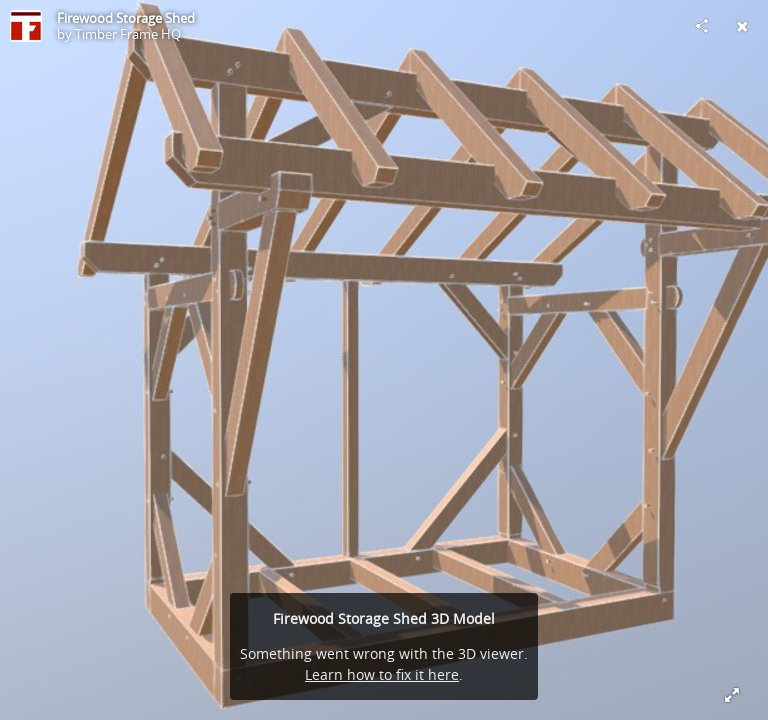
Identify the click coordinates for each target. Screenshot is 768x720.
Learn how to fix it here (382, 674)
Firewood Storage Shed (126, 18)
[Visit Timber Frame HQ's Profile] (26, 26)
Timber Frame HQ (128, 34)
